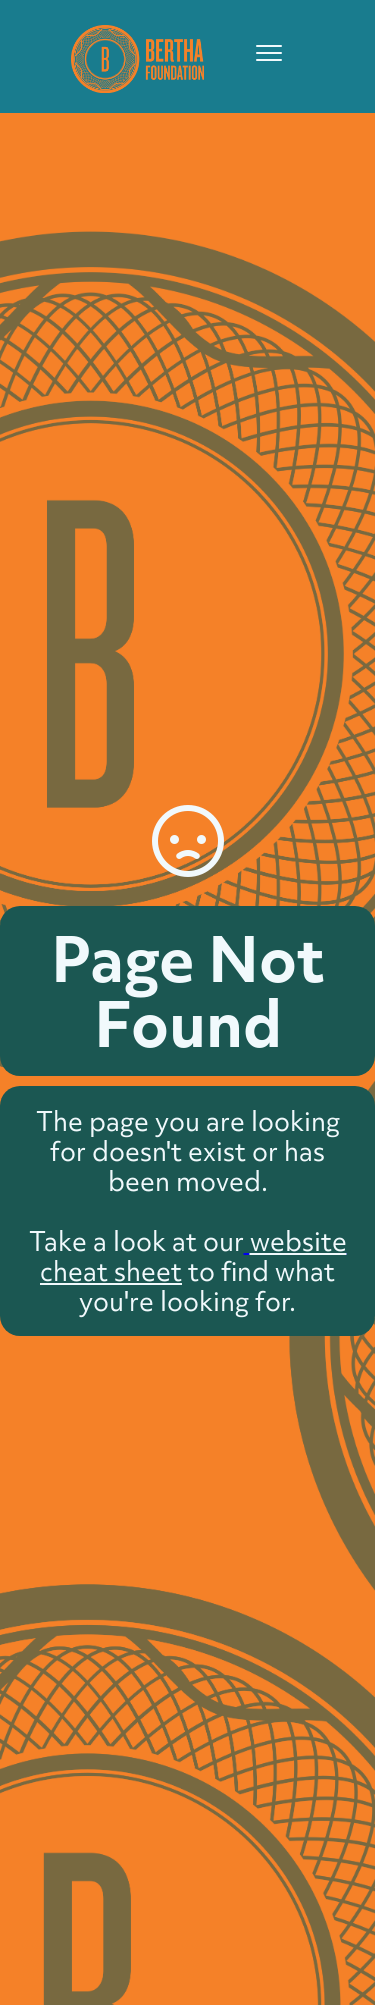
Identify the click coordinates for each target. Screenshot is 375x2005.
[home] (132, 56)
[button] (260, 53)
